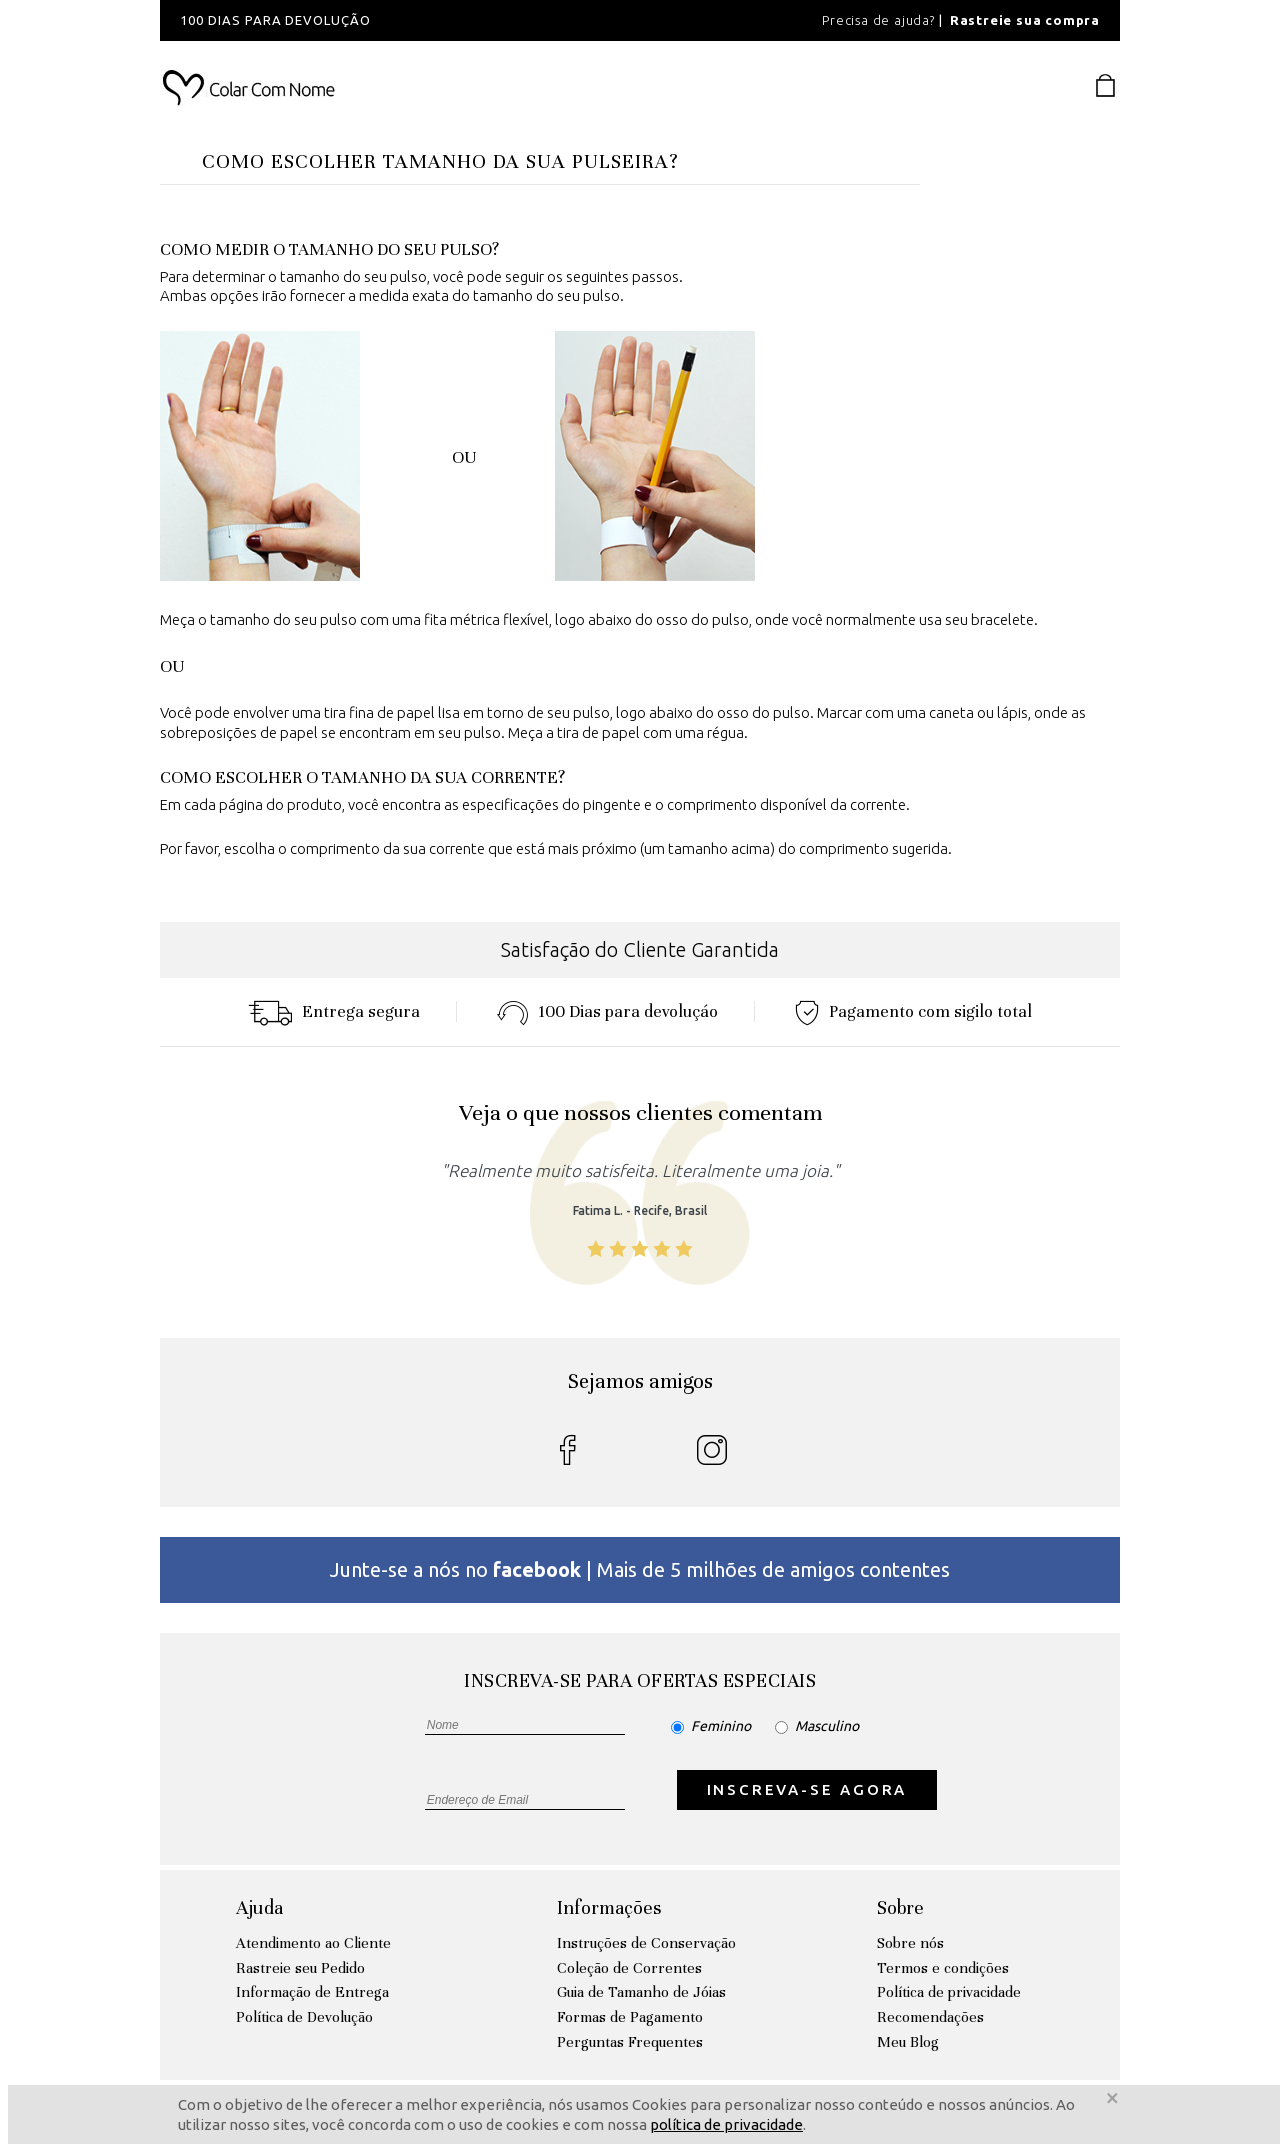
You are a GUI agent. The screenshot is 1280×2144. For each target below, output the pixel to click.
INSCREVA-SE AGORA (807, 1789)
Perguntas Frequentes (630, 2042)
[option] (430, 20)
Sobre (900, 1907)
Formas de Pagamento (630, 2017)
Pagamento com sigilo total (913, 1011)
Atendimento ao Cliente (313, 1943)
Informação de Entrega (312, 1992)
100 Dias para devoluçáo (607, 1011)
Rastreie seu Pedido (300, 1968)
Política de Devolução (304, 2017)
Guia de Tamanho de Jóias (641, 1992)
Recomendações (930, 2017)
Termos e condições (943, 1968)
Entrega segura (334, 1011)
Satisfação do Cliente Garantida (640, 949)
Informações (609, 1907)
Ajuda (259, 1907)
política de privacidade (726, 2124)
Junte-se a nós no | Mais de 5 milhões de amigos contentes (640, 1569)
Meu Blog (908, 2042)
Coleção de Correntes (629, 1968)
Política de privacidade (949, 1992)
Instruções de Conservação (646, 1943)
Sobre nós (910, 1943)
